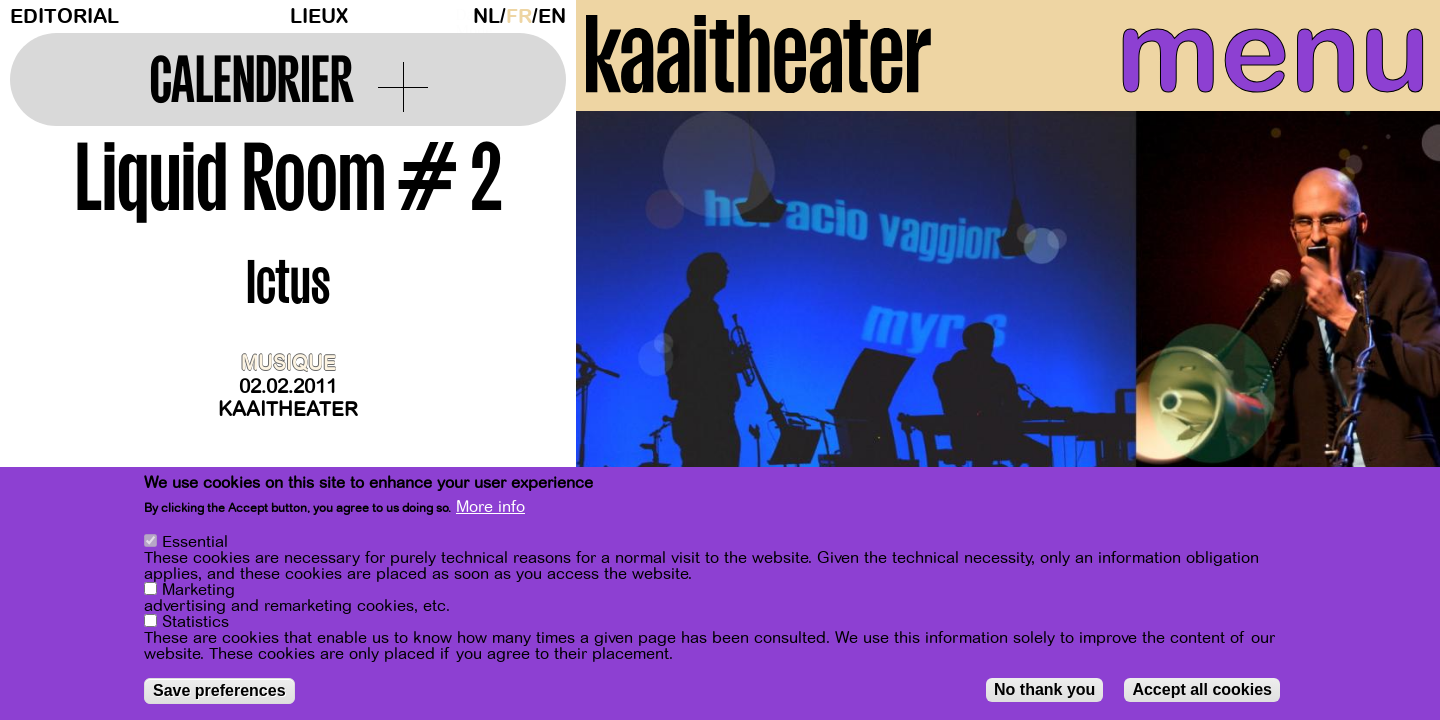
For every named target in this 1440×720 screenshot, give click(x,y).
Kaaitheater (288, 409)
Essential (195, 542)
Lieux (319, 16)
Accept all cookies (1202, 689)
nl (486, 16)
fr (519, 16)
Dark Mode (459, 16)
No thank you (1044, 689)
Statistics (195, 622)
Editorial (64, 16)
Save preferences (219, 690)
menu (1247, 60)
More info (490, 507)
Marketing (198, 590)
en (552, 16)
